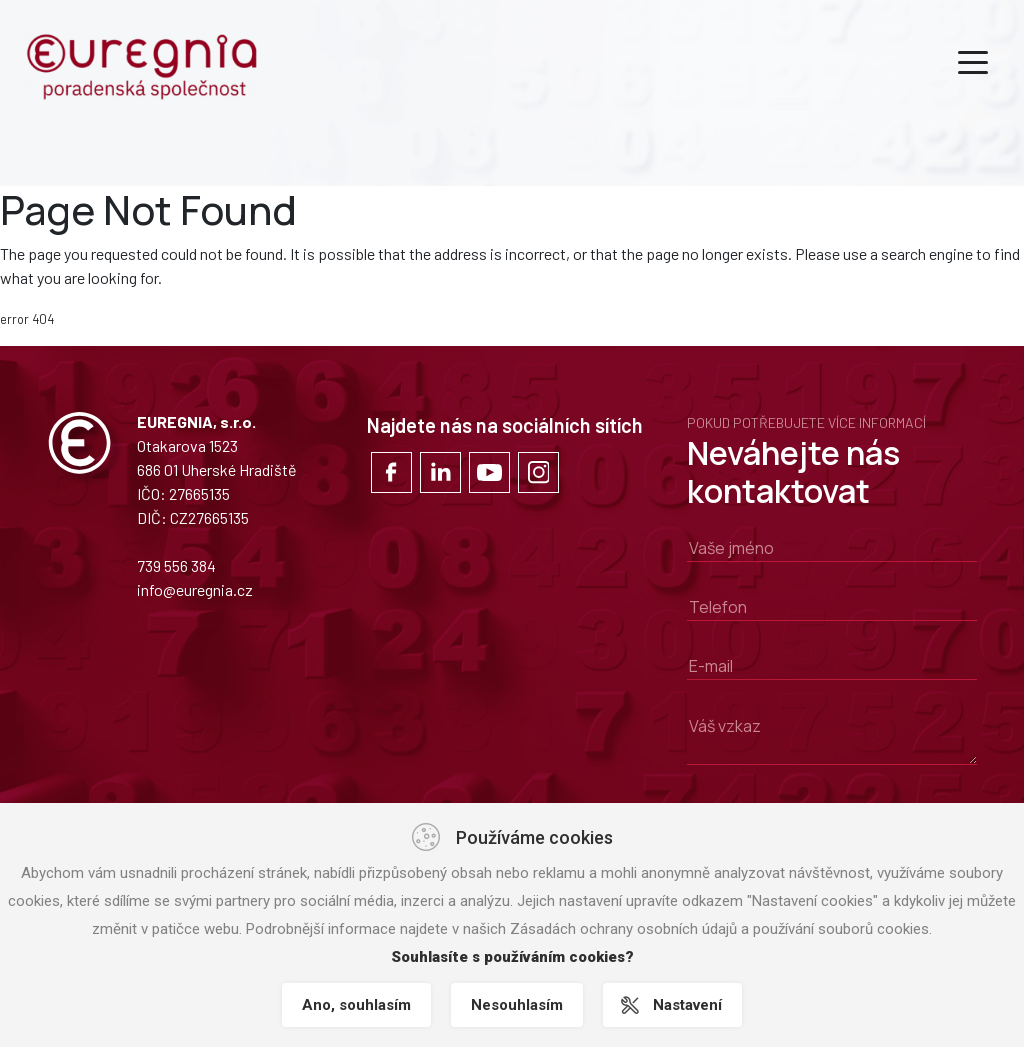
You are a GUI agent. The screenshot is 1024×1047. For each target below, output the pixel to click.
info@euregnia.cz (195, 589)
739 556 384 (176, 565)
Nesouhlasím (517, 1005)
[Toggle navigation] (973, 61)
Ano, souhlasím (356, 1005)
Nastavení (687, 1005)
